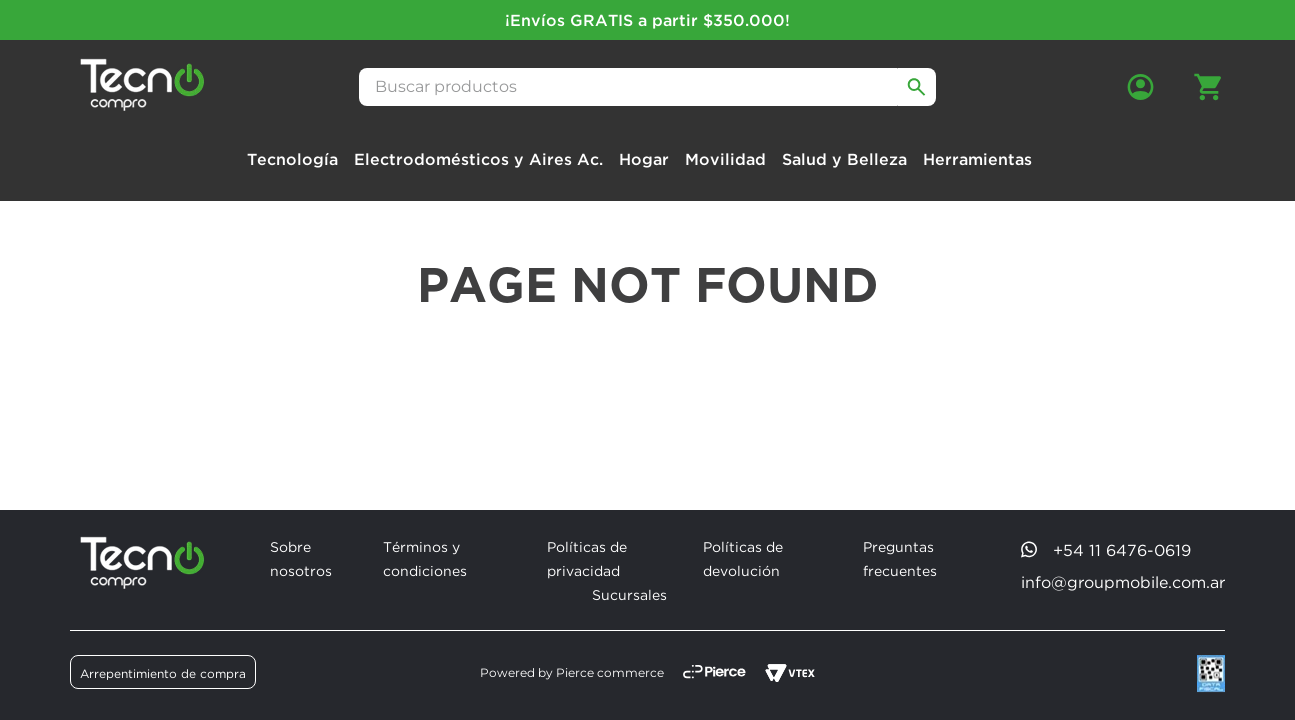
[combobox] (648, 87)
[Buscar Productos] (917, 87)
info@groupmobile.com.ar (1123, 582)
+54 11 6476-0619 (1122, 550)
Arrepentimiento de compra (163, 673)
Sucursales (629, 594)
